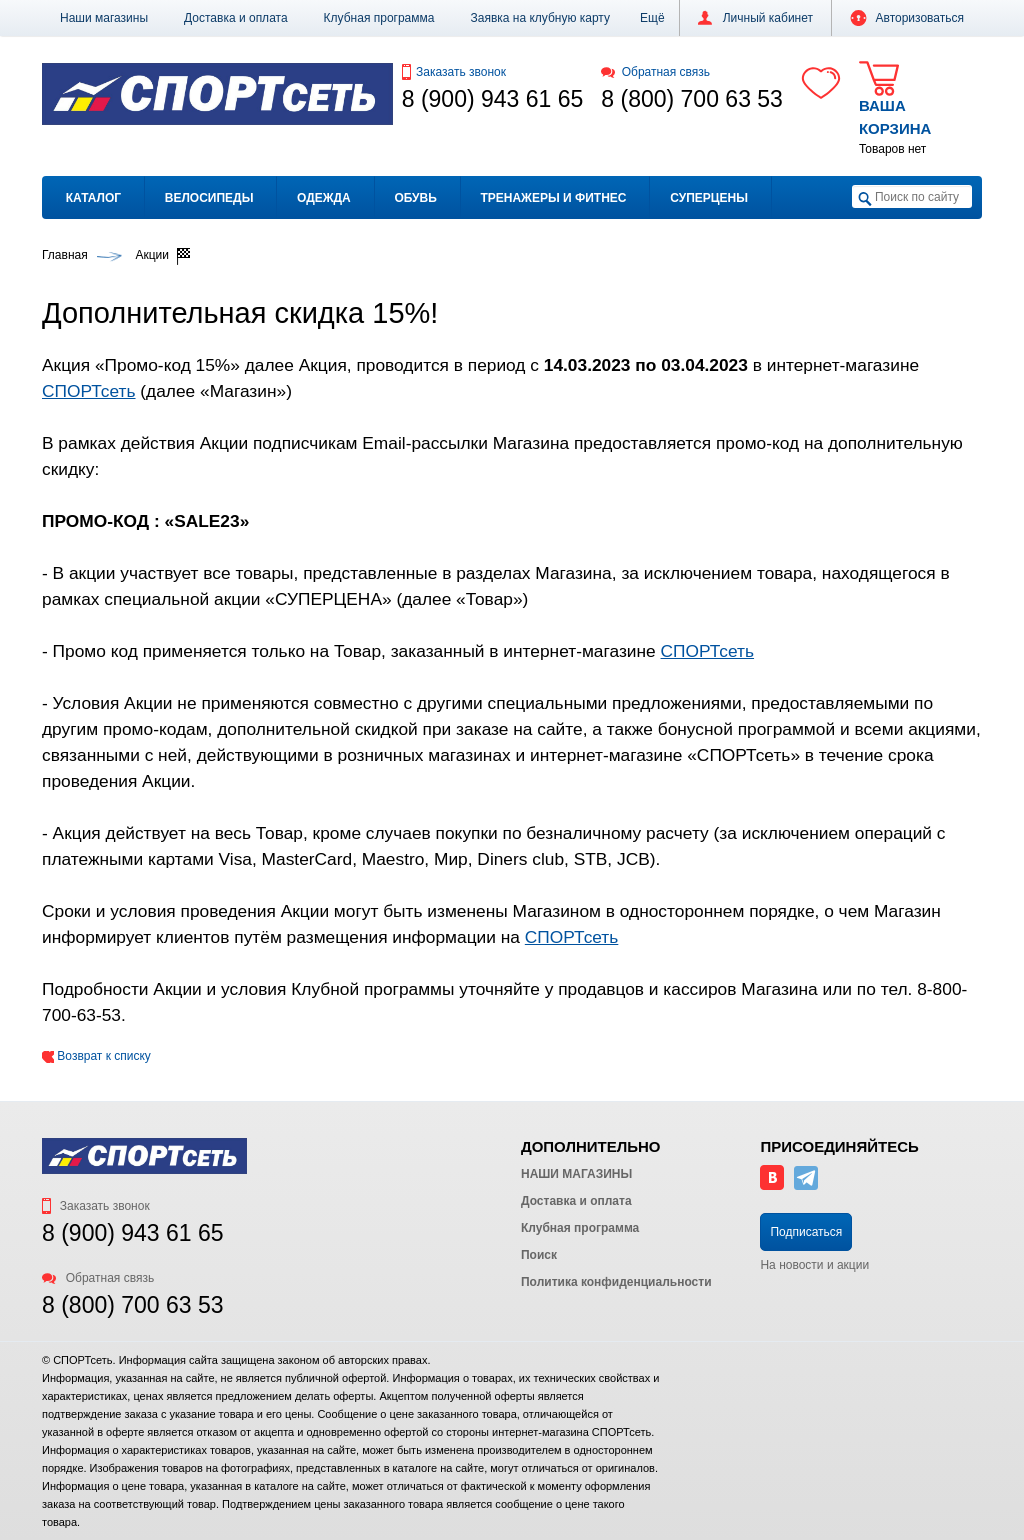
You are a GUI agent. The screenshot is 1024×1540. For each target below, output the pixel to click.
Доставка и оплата (236, 18)
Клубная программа (379, 18)
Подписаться (806, 1232)
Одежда (324, 198)
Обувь (415, 198)
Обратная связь (655, 72)
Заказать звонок (454, 72)
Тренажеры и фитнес (553, 198)
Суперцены (709, 198)
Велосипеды (209, 198)
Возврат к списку (96, 1056)
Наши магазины (104, 18)
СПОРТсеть (89, 391)
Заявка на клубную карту (540, 18)
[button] (652, 18)
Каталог (93, 198)
